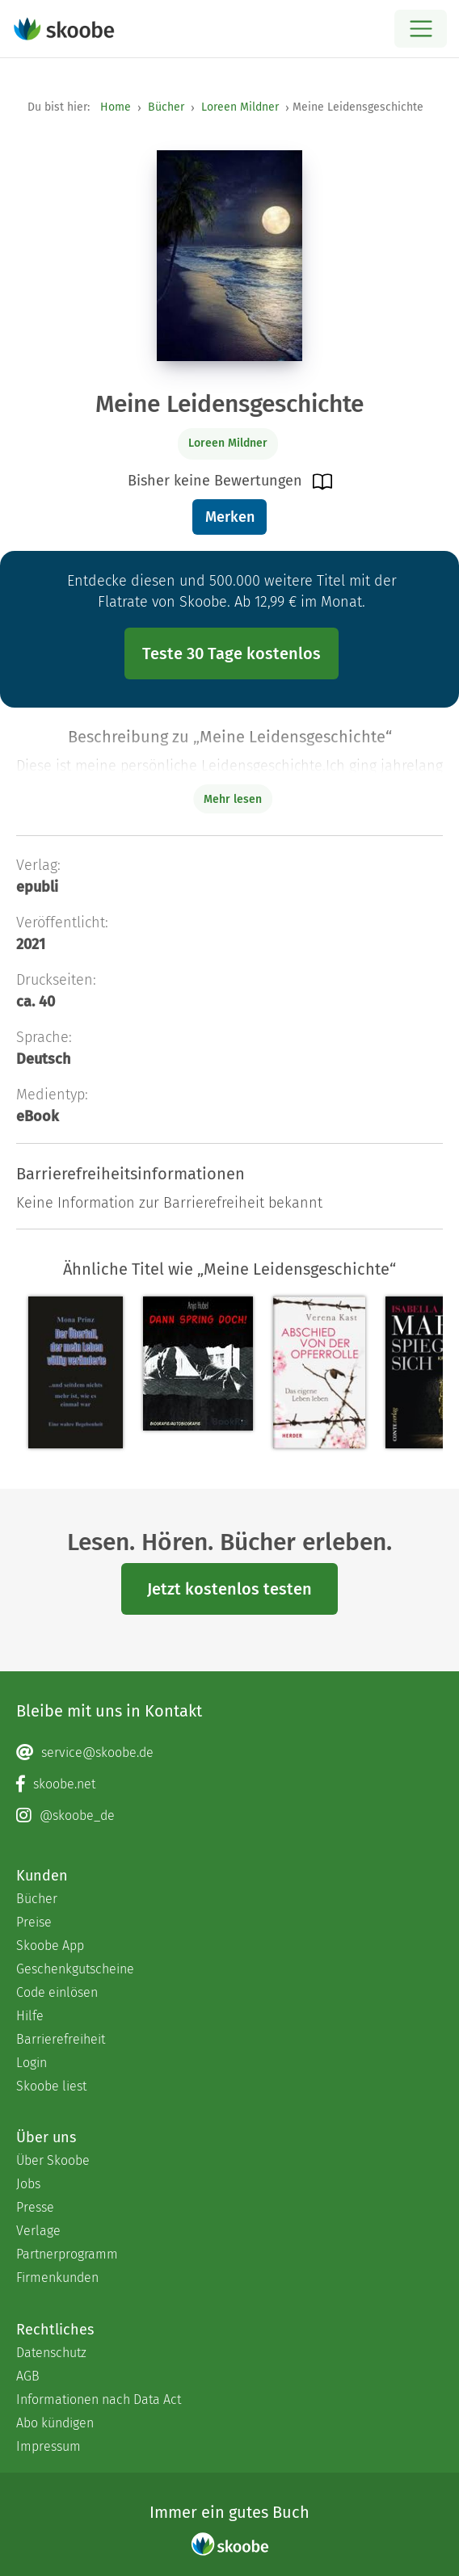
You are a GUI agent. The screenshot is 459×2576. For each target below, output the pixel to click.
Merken (230, 517)
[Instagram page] (229, 1816)
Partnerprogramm (67, 2254)
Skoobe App (50, 1945)
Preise (34, 1922)
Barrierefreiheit (60, 2039)
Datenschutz (51, 2352)
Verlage (38, 2230)
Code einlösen (57, 1992)
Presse (35, 2207)
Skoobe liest (51, 2086)
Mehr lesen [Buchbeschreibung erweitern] (233, 799)
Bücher (166, 107)
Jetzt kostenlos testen (229, 1589)
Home (115, 107)
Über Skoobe (53, 2160)
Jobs (28, 2183)
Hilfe (30, 2015)
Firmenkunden (57, 2277)
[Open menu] (420, 29)
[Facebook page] (229, 1784)
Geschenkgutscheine (75, 1969)
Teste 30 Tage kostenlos (231, 653)
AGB (28, 2376)
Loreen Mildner (240, 107)
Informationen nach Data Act (98, 2399)
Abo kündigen (55, 2423)
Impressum (48, 2446)
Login (31, 2062)
